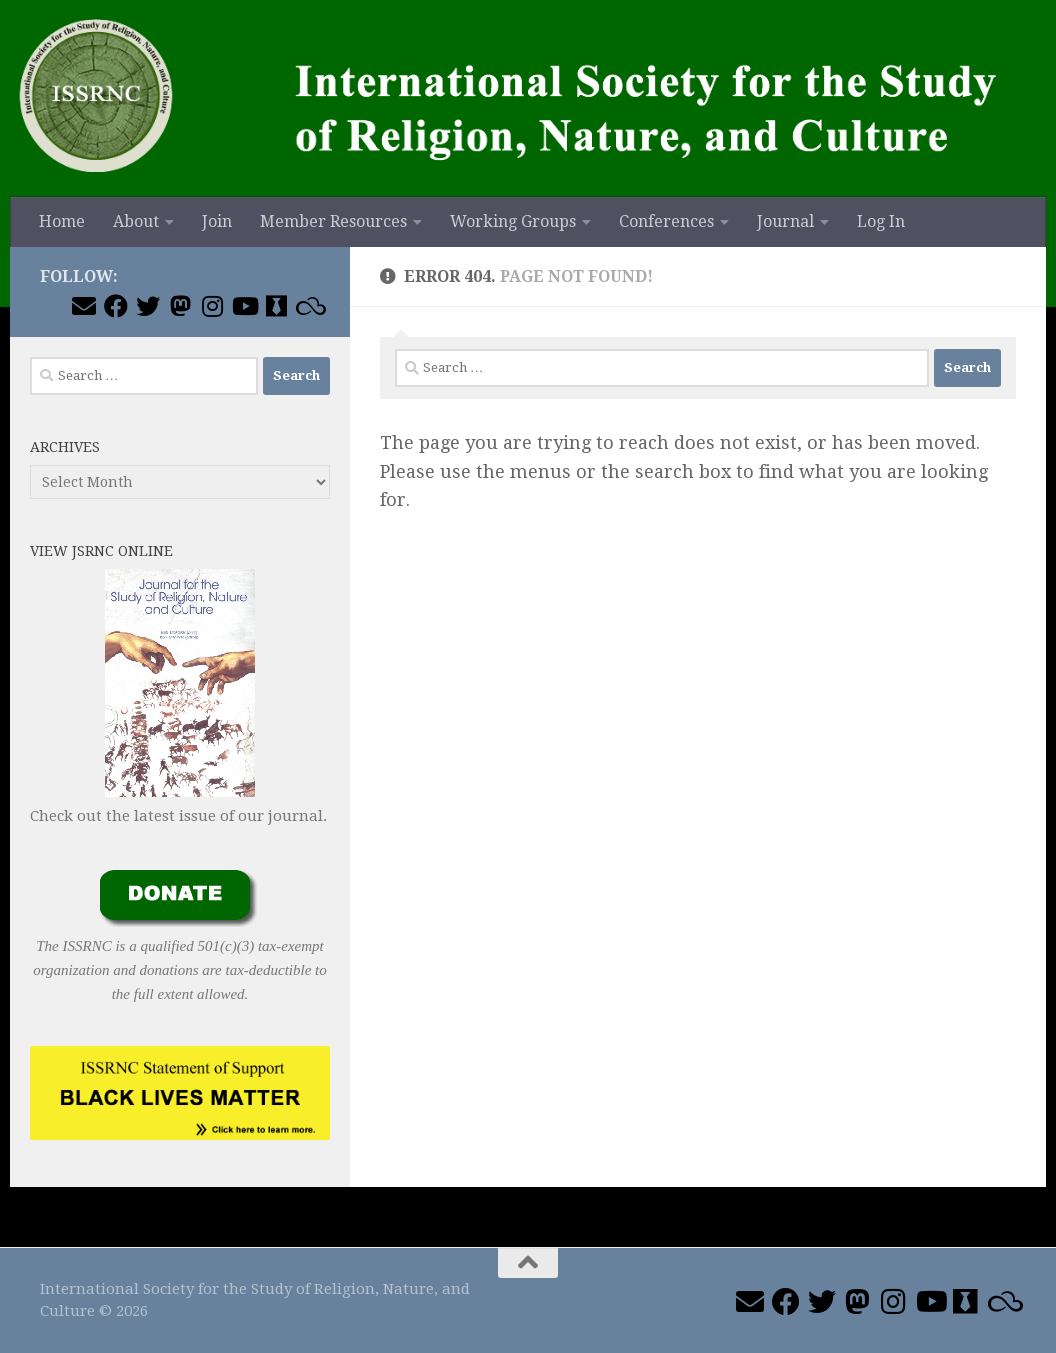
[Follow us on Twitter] (148, 306)
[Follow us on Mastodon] (180, 306)
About (136, 221)
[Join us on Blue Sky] (308, 306)
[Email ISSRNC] (84, 306)
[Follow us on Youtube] (244, 306)
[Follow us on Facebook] (116, 306)
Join (217, 221)
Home (62, 221)
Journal (785, 221)
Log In (881, 221)
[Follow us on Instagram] (212, 306)
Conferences (666, 221)
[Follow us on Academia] (276, 306)
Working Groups (513, 221)
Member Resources (333, 221)
